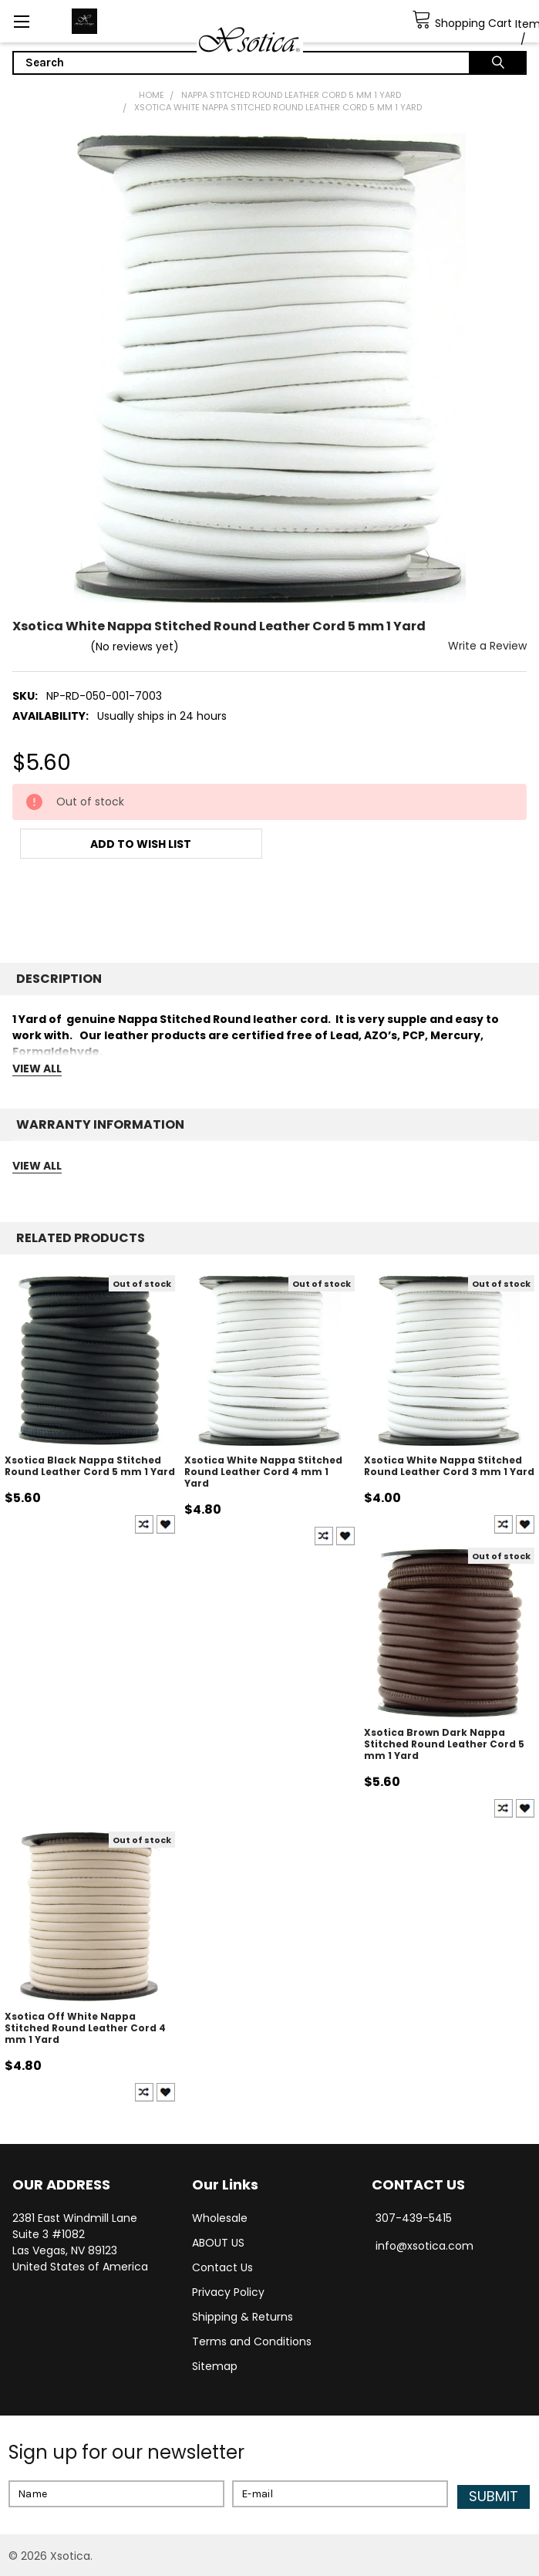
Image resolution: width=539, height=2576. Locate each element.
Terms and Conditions (252, 2341)
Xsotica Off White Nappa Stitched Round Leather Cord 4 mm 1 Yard (85, 2028)
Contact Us (222, 2267)
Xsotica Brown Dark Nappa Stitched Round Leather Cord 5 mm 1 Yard (444, 1744)
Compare (144, 1524)
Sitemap (214, 2366)
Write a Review (487, 645)
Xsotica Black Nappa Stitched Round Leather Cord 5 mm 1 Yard (90, 1465)
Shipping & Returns (242, 2316)
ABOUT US (218, 2242)
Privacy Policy (228, 2292)
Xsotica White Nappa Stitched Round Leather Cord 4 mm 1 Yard (263, 1471)
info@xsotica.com (424, 2246)
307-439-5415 (414, 2218)
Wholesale (220, 2218)
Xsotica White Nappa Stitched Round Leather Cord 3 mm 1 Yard (449, 1465)
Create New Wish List (166, 1524)
